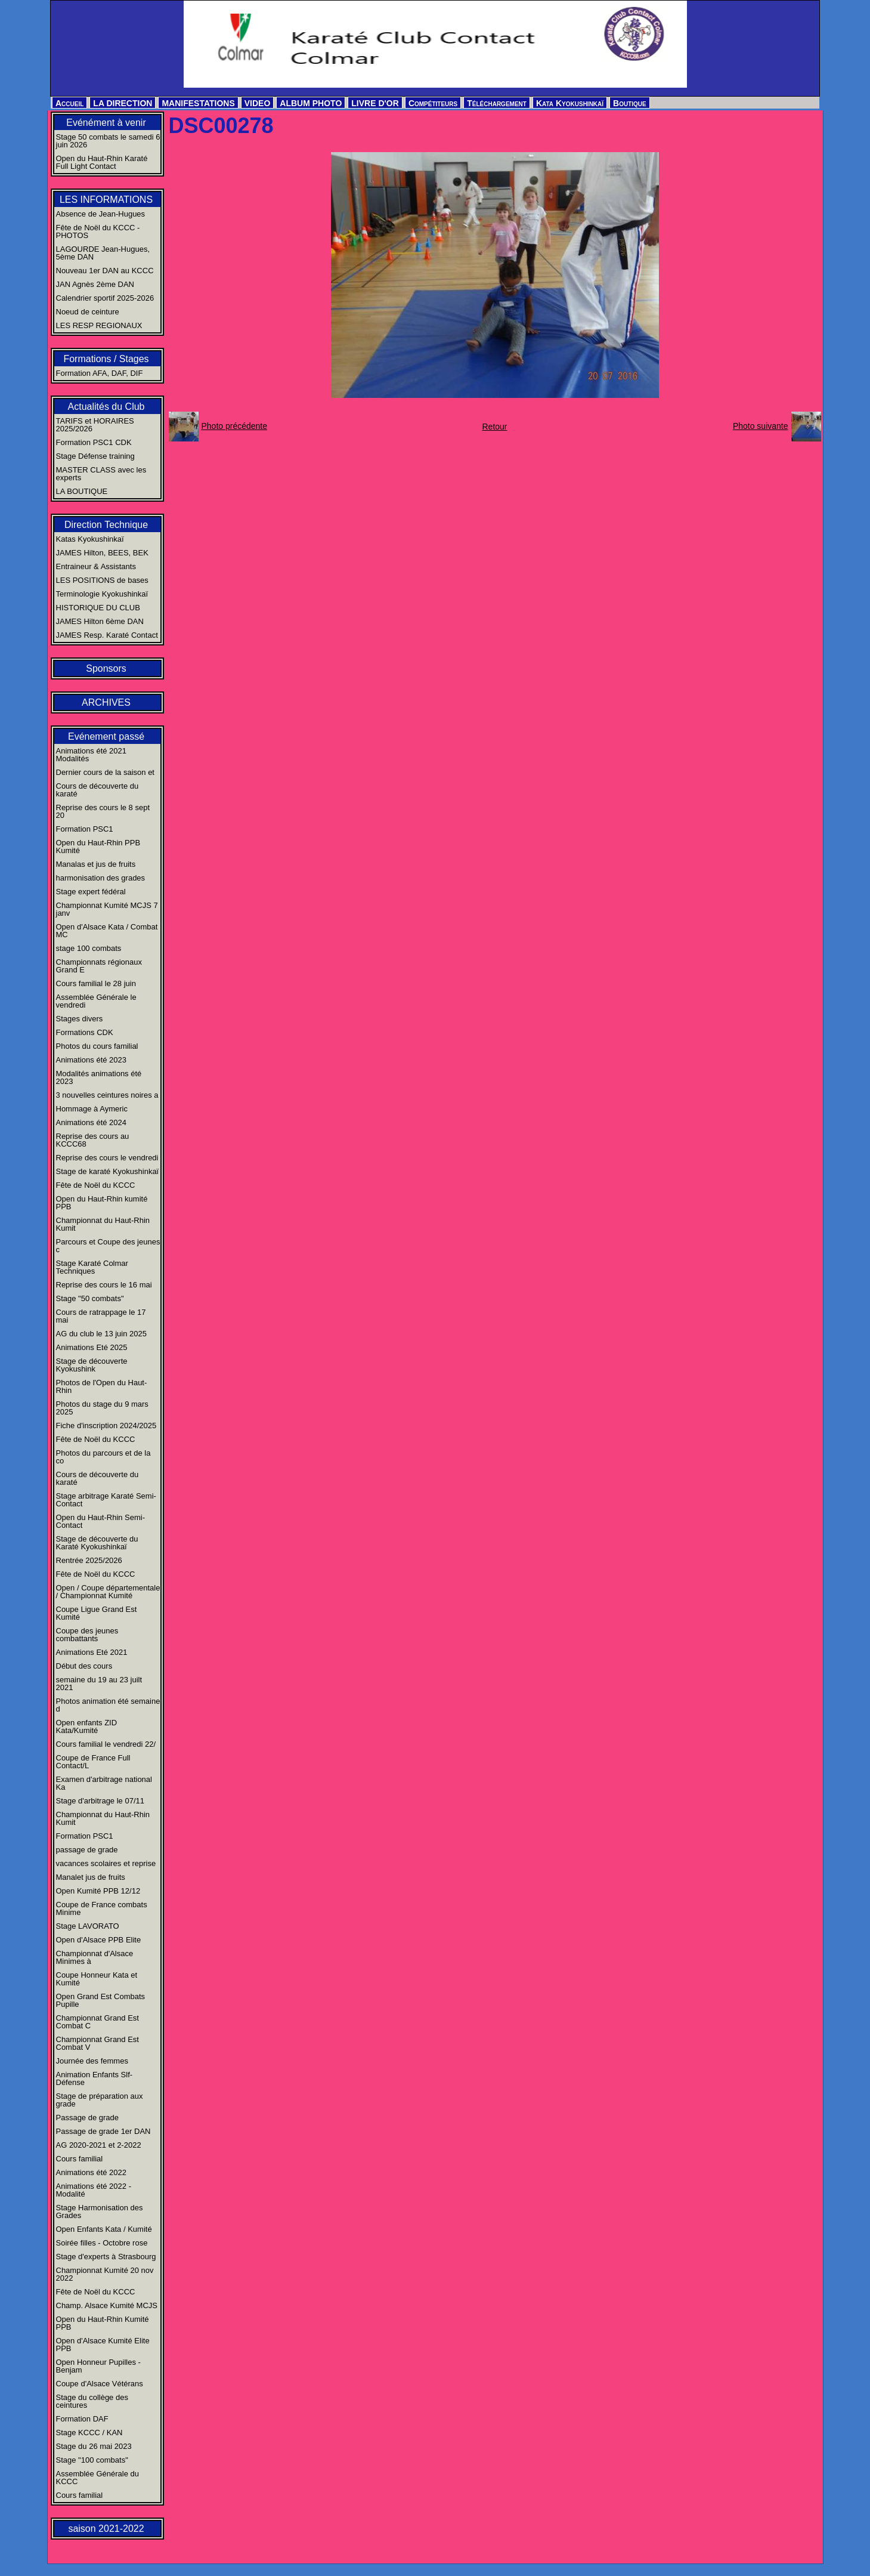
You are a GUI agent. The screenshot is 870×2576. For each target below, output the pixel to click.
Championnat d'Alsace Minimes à (95, 1957)
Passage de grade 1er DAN (103, 2131)
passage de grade (87, 1849)
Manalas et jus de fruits (96, 864)
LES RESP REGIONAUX (99, 325)
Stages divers (79, 1018)
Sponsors (106, 668)
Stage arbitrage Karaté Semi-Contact (106, 1499)
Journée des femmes (92, 2060)
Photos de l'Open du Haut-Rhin (101, 1386)
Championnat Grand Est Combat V (97, 2043)
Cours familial (79, 2158)
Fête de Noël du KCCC (95, 1185)
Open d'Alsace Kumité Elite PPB (103, 2344)
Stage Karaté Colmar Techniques (92, 1267)
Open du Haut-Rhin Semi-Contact (100, 1521)
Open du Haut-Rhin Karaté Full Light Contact (102, 162)
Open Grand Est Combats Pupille (100, 2000)
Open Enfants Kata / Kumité (104, 2229)
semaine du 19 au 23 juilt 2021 (99, 1683)
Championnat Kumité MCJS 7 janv (107, 909)
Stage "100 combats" (92, 2459)
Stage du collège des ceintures (92, 2401)
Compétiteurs (432, 103)
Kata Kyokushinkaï (569, 103)
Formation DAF (82, 2418)
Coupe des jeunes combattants (87, 1634)
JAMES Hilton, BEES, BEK (102, 552)
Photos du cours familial (97, 1046)
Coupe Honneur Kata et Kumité (97, 1978)
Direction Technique (106, 525)
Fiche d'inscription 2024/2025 (106, 1425)
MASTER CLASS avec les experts (101, 473)
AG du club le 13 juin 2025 (101, 1333)
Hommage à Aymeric (92, 1108)
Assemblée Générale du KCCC (97, 2477)
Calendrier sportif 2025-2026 (105, 298)
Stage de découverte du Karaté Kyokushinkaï (97, 1542)
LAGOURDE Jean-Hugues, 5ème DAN (103, 253)
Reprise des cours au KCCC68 (92, 1140)
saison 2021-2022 (106, 2529)
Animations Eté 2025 (92, 1347)
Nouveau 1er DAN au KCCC (105, 270)
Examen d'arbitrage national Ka (104, 1783)
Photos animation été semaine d (108, 1705)
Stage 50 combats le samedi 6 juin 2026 (108, 140)
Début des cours (84, 1665)
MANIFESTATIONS (198, 103)
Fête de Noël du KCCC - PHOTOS (98, 231)
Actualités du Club (106, 406)
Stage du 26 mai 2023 (94, 2446)
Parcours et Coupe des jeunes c (108, 1245)
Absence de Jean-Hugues (100, 213)
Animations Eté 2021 (92, 1652)
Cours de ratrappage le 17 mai (101, 1316)
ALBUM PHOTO (311, 103)
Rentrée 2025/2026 (89, 1560)
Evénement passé (106, 736)
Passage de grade (87, 2117)
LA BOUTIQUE (82, 491)
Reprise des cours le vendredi (107, 1157)
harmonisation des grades (100, 877)
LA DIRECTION (122, 103)
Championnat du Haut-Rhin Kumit (103, 1224)
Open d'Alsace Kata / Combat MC (107, 930)
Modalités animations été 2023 (99, 1077)
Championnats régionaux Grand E (99, 965)
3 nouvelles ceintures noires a (107, 1095)
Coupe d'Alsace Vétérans (99, 2383)
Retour (494, 426)
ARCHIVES (106, 702)
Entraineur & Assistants (96, 566)
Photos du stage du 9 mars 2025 (102, 1408)
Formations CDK (84, 1032)
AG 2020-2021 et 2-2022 (98, 2145)
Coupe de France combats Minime (101, 1908)
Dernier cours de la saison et (105, 772)
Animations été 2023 (91, 1059)
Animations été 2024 (91, 1122)
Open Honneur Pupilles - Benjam (98, 2366)
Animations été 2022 (91, 2172)
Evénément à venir (105, 123)
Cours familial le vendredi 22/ (106, 1744)
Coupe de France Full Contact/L (93, 1761)
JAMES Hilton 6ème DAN (100, 621)
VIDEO (257, 103)
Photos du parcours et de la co (103, 1456)
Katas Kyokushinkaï (90, 539)
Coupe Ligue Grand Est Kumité (96, 1613)
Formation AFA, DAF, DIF (99, 373)
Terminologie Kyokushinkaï (102, 593)
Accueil (69, 103)
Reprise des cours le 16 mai (104, 1284)
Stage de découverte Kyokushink (92, 1365)
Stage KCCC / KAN (89, 2432)
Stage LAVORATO (87, 1926)
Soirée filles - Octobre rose (102, 2242)
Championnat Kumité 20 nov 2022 (105, 2274)
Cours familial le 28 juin (96, 983)
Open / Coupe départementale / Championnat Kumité (108, 1591)
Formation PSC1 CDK (94, 442)
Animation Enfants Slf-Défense (94, 2078)
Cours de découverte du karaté (97, 790)
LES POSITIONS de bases (102, 580)
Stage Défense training (95, 456)
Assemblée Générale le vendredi (96, 1001)
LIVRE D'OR (375, 103)
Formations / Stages (105, 359)
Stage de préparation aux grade (99, 2100)
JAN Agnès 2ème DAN (95, 284)
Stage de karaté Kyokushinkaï (107, 1171)
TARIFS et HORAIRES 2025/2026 (95, 424)
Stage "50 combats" (90, 1298)
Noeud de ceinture (87, 311)
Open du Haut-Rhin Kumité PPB (102, 2323)
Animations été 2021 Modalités (91, 754)
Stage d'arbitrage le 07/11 (100, 1800)
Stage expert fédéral (91, 891)
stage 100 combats (89, 948)
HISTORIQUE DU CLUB (98, 607)
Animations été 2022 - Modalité (93, 2190)
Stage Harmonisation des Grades (99, 2211)
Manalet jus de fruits (90, 1877)
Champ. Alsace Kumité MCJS (107, 2305)
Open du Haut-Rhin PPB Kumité (98, 846)
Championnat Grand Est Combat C (97, 2021)
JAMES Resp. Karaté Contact (107, 635)
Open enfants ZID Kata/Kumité (86, 1726)
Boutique (629, 103)
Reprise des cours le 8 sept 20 (103, 811)
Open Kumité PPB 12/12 (98, 1890)
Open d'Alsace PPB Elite (98, 1939)
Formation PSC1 (84, 828)
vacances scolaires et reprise (106, 1863)
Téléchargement (497, 103)
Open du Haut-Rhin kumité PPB (102, 1202)
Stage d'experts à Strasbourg (106, 2256)
